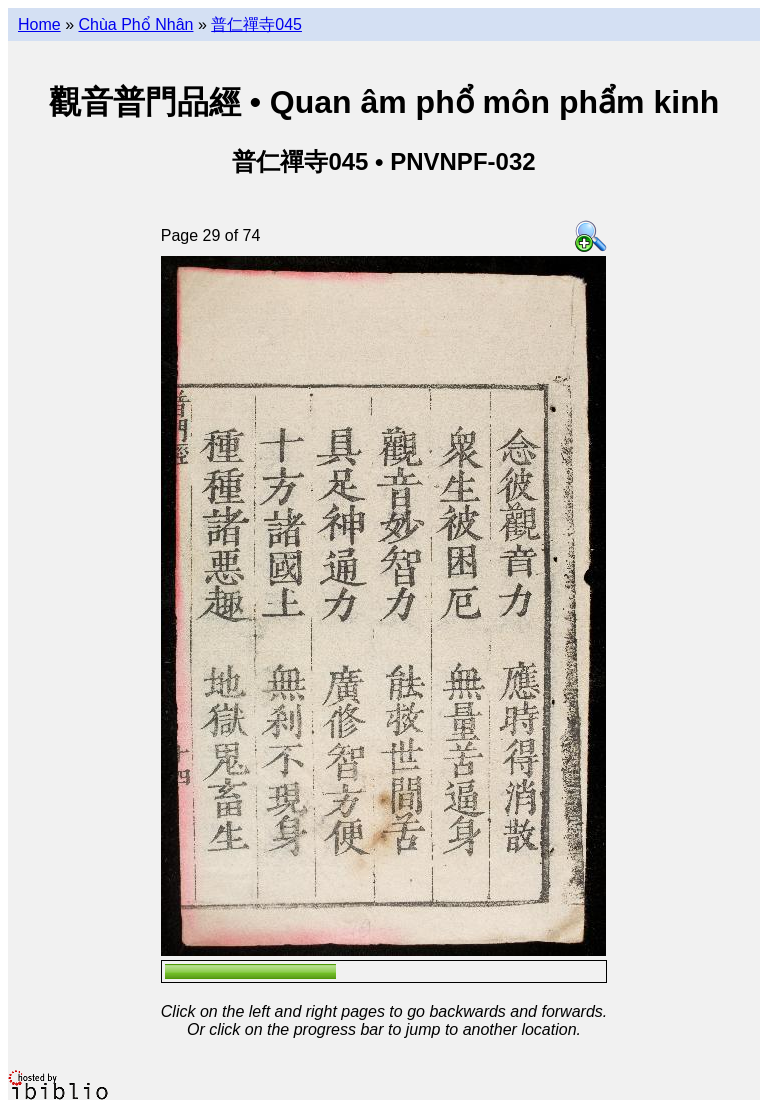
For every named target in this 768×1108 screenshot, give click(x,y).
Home (39, 24)
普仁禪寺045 (256, 24)
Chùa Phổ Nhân (135, 24)
